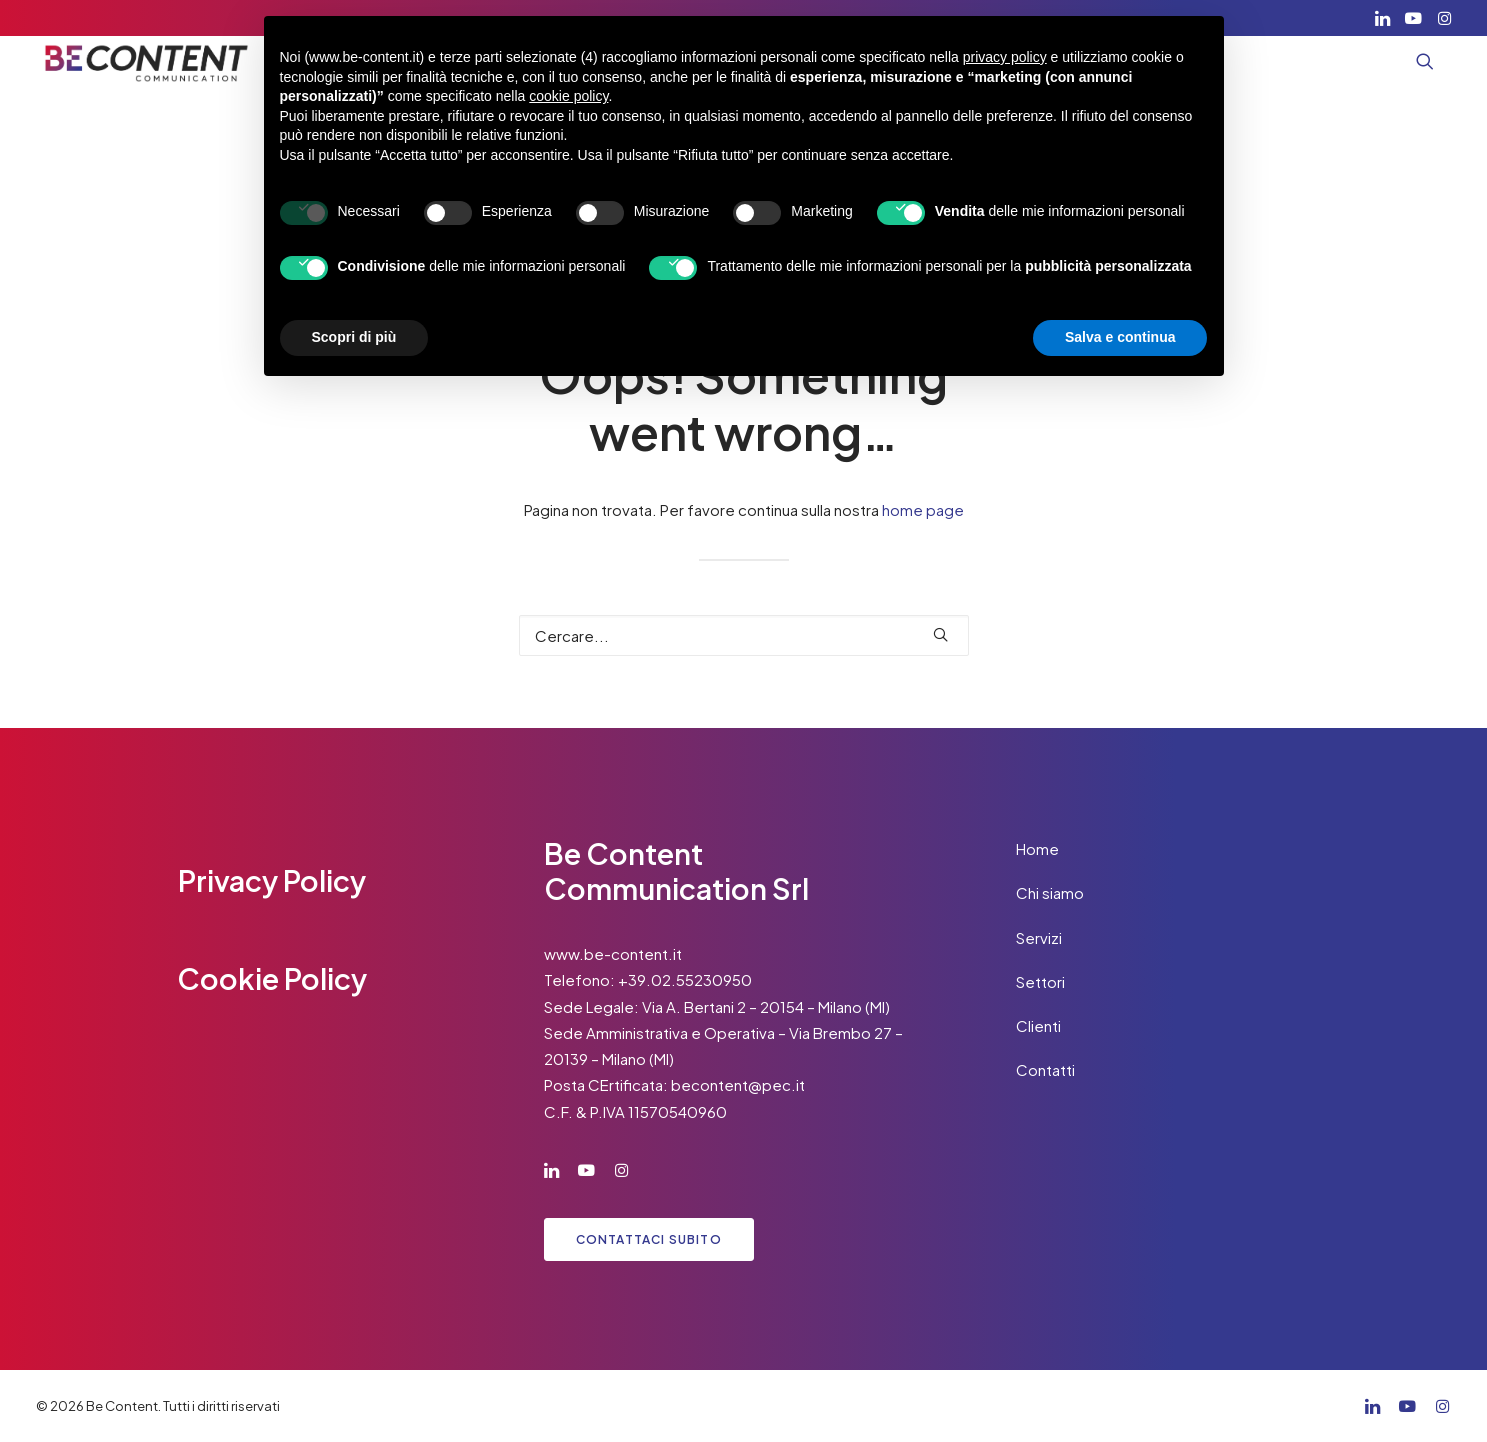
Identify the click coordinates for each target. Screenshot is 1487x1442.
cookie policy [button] (568, 96)
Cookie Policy (272, 978)
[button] (1382, 18)
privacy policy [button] (1005, 57)
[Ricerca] (744, 635)
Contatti (1045, 1069)
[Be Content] (147, 61)
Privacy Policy (272, 880)
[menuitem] (1382, 18)
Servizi (1039, 937)
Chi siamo (1050, 892)
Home (1037, 848)
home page (923, 509)
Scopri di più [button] (354, 337)
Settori (1040, 981)
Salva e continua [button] (1120, 337)
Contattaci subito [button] (649, 1239)
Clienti (1038, 1025)
